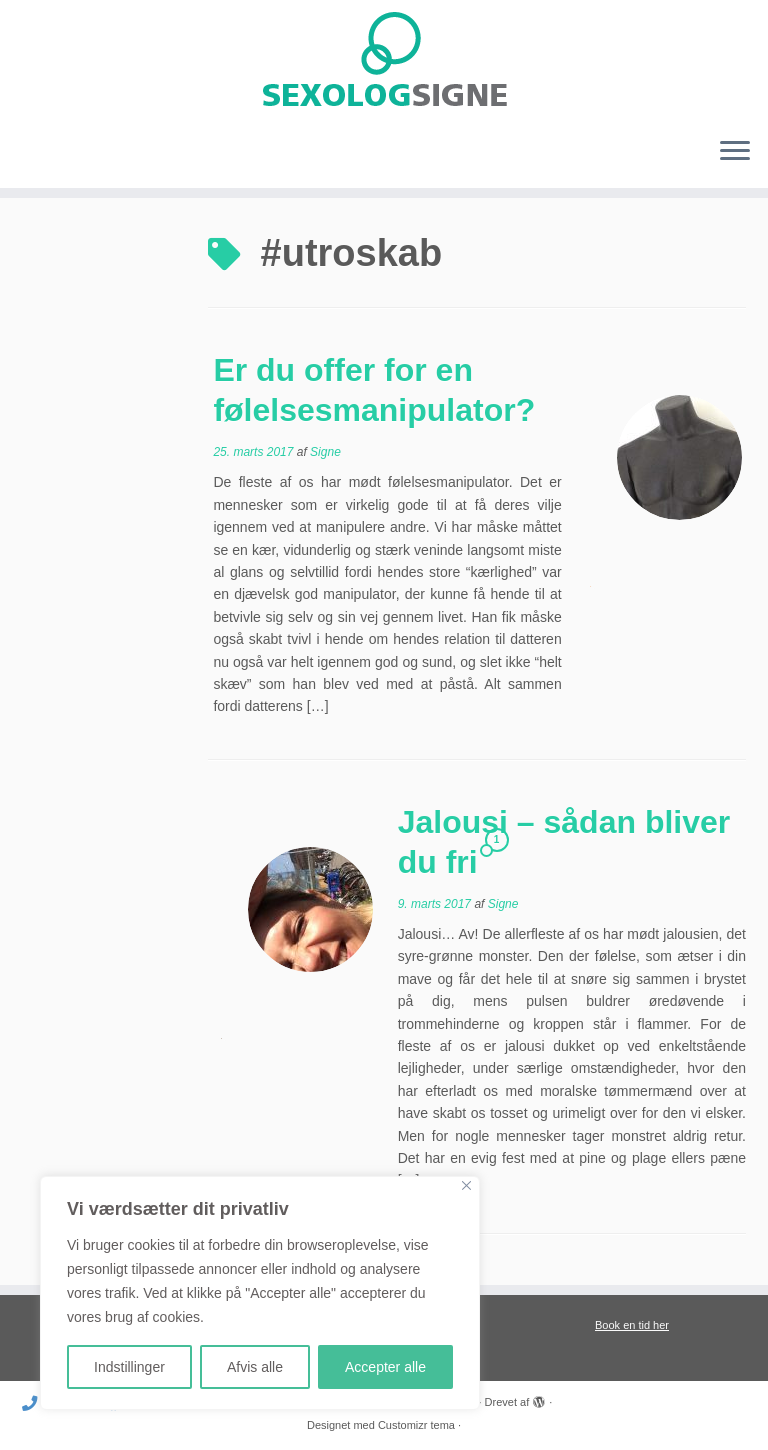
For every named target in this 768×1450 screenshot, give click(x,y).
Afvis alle (255, 1367)
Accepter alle (385, 1367)
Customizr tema (416, 1425)
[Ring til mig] (36, 1403)
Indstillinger (129, 1367)
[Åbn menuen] (735, 152)
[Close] (466, 1185)
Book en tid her (632, 1325)
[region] (260, 1293)
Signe (325, 452)
